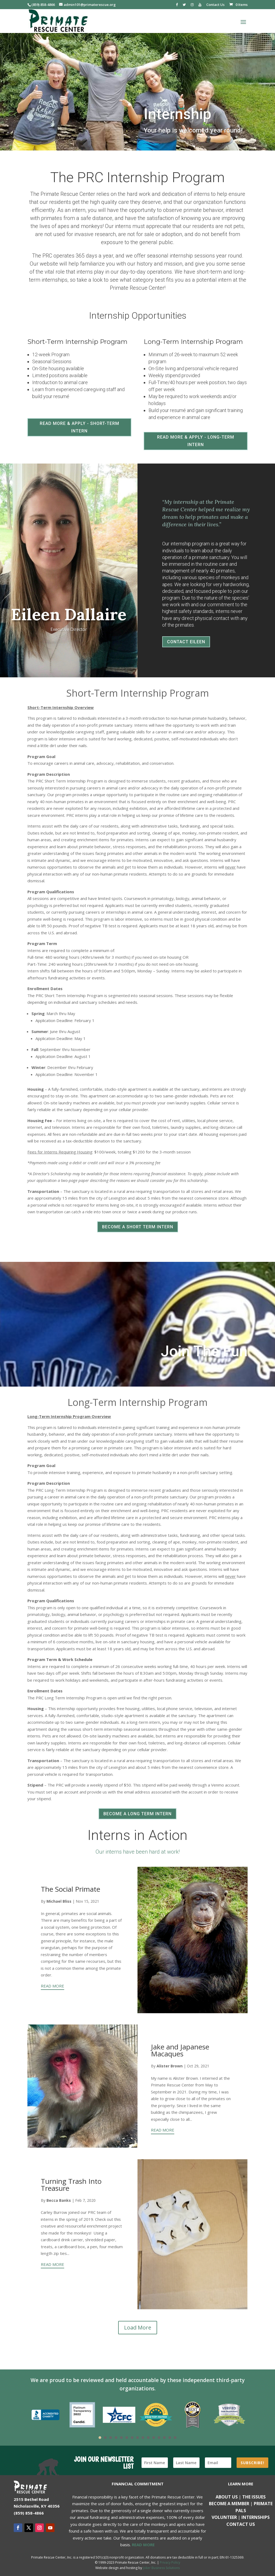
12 (159, 2437)
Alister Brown (170, 2065)
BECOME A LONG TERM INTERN (137, 1813)
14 (169, 2437)
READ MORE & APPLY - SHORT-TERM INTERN (79, 427)
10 (148, 2437)
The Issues (254, 2497)
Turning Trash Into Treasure (71, 2184)
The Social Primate (70, 1889)
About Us (227, 2497)
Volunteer (224, 2517)
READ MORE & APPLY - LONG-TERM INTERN (195, 441)
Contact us (240, 2524)
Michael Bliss (58, 1901)
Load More (137, 2327)
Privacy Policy (170, 2562)
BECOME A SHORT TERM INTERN (137, 1226)
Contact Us (215, 5)
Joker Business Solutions (161, 2568)
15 (175, 2437)
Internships (255, 2517)
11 (153, 2437)
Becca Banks (58, 2200)
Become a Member (229, 2504)
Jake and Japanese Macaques (180, 2050)
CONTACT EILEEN (186, 641)
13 (164, 2437)
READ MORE (52, 1986)
